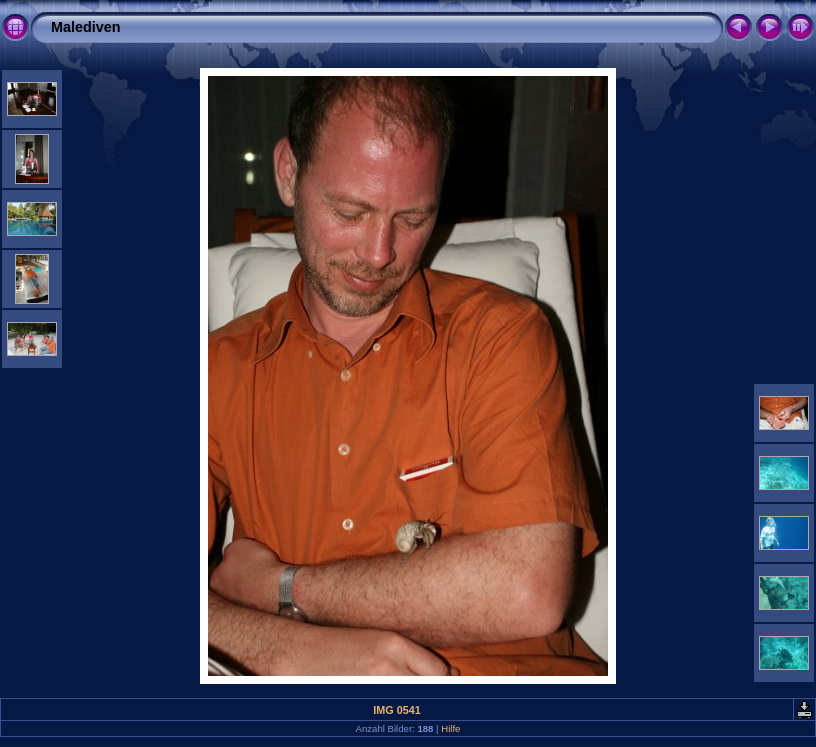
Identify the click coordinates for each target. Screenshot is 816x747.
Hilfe (450, 728)
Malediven (86, 27)
